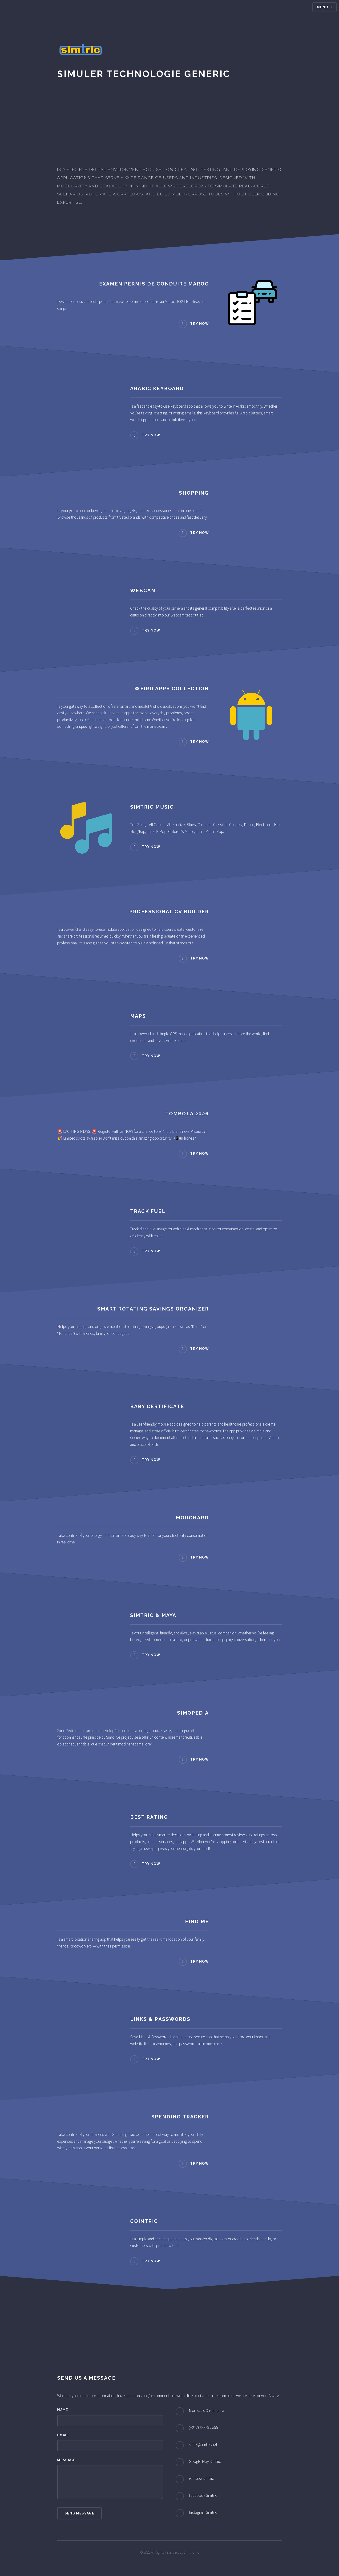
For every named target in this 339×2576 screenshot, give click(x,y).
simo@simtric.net (203, 2444)
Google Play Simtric (205, 2461)
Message (66, 2460)
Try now (199, 324)
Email (63, 2435)
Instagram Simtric (203, 2512)
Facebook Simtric (203, 2495)
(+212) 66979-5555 (203, 2427)
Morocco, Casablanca (206, 2410)
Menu (322, 7)
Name (62, 2410)
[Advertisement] (169, 126)
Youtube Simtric (201, 2478)
